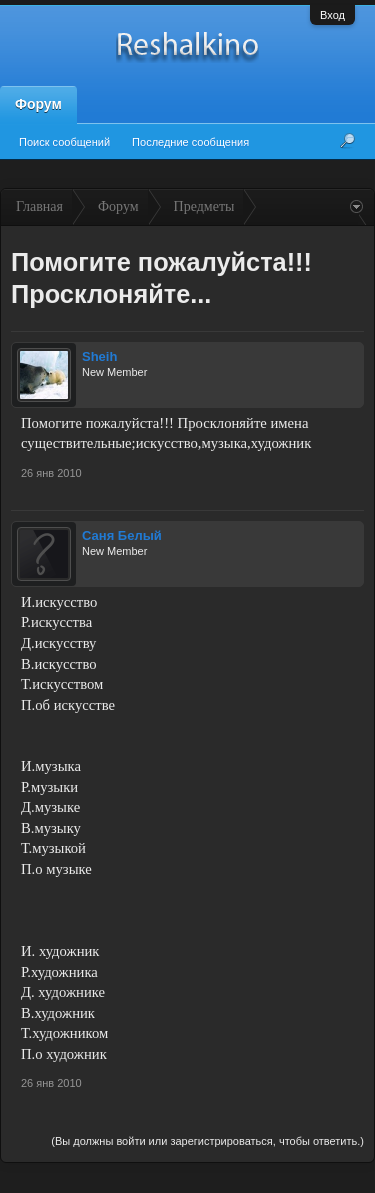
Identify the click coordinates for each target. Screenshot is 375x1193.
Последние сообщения (190, 142)
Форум (38, 104)
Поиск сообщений (64, 142)
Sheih (99, 356)
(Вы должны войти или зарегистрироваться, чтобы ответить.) (207, 1141)
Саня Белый (122, 535)
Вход (332, 15)
